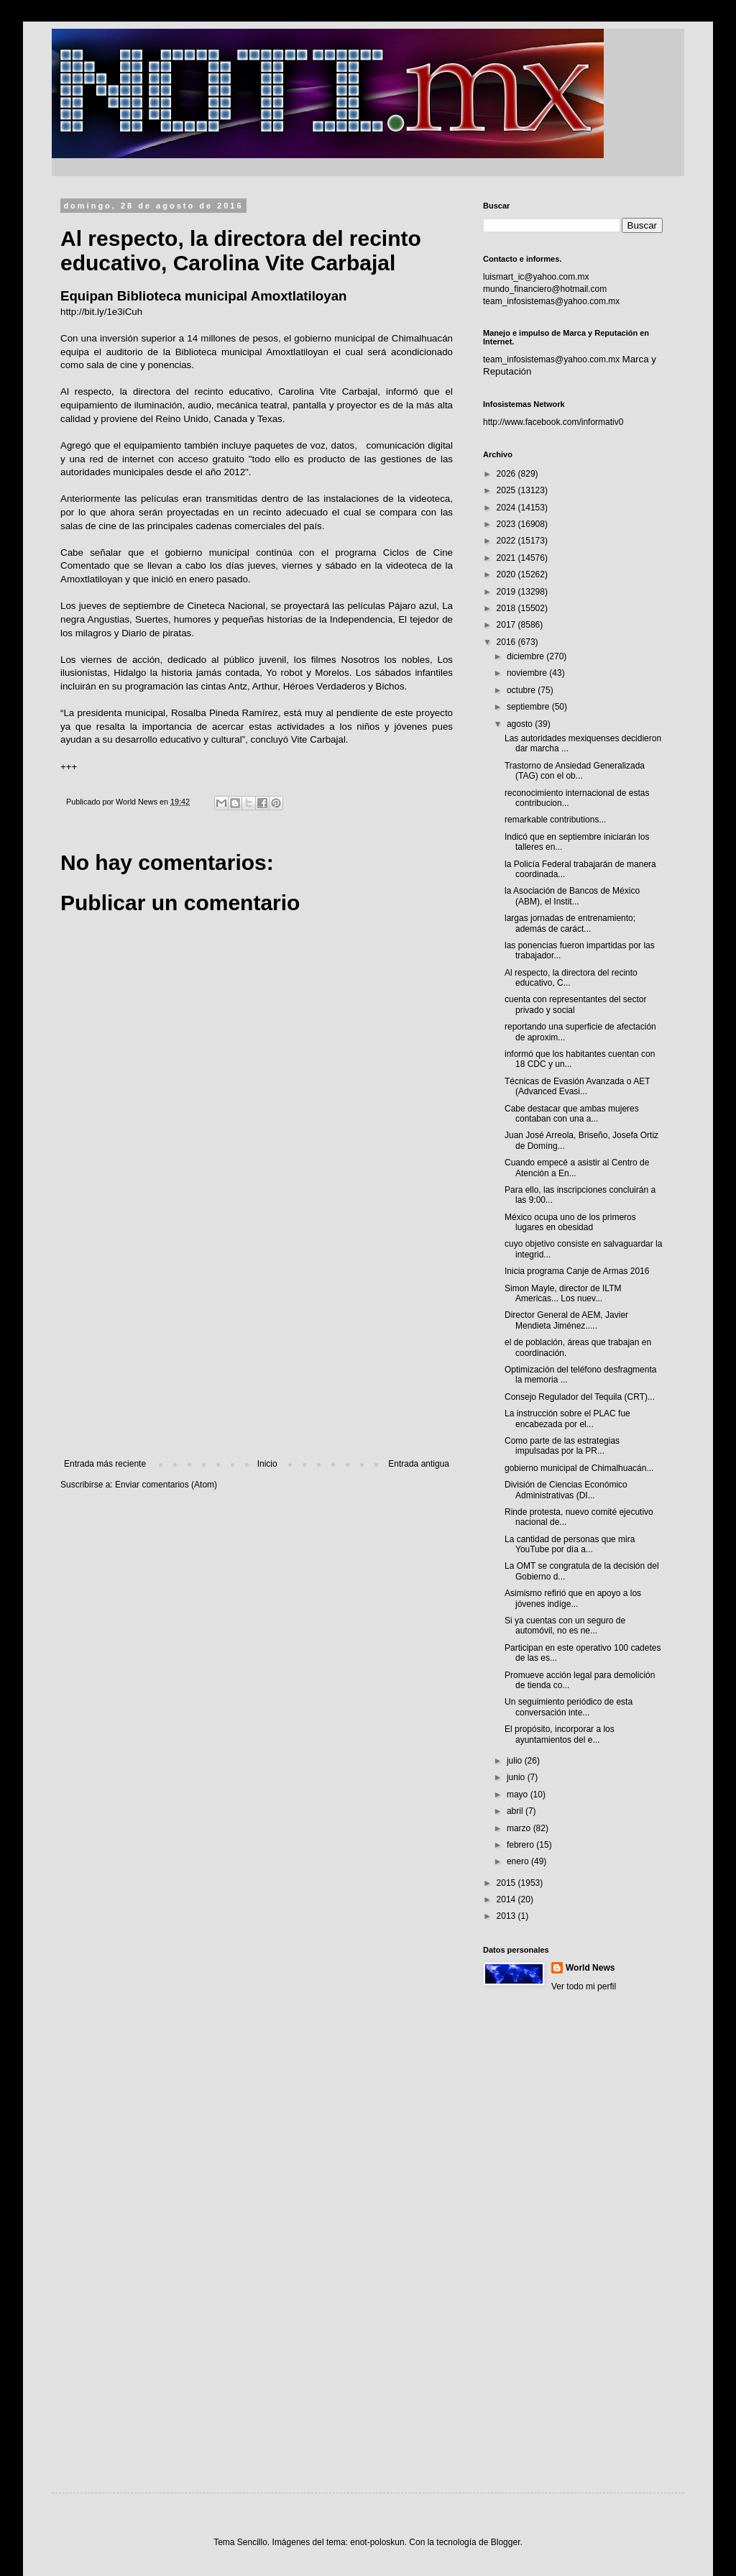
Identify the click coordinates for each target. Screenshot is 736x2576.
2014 (507, 1899)
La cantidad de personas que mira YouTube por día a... (570, 1544)
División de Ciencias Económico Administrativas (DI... (566, 1490)
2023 (507, 524)
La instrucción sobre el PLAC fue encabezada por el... (567, 1418)
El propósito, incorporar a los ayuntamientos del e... (560, 1734)
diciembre (526, 656)
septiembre (529, 707)
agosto (521, 724)
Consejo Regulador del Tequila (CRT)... (580, 1397)
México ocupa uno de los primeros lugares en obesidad (570, 1222)
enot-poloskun (377, 2542)
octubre (522, 690)
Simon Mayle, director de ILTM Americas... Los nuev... (563, 1293)
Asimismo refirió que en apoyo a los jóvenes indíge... (573, 1598)
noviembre (528, 673)
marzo (520, 1828)
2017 (507, 625)
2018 (507, 608)
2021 (507, 558)
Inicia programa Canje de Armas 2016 (577, 1271)
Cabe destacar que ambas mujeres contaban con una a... (572, 1114)
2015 (507, 1883)
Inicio (267, 1464)
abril (516, 1811)
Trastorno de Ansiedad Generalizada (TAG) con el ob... (575, 771)
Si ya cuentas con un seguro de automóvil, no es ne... (565, 1625)
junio (517, 1777)
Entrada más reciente (105, 1464)
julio (516, 1761)
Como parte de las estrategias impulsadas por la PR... (562, 1446)
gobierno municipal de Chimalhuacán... (579, 1468)
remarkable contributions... (555, 820)
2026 (507, 474)
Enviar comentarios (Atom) (166, 1485)
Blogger (505, 2542)
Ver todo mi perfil (583, 1986)
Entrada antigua (418, 1464)
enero (519, 1861)
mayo (518, 1794)
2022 (507, 541)
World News (590, 1968)
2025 (507, 490)
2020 (507, 574)
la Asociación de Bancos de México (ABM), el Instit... (572, 896)
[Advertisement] (256, 1340)
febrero (521, 1845)
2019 (507, 592)
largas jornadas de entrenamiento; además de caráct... (570, 923)
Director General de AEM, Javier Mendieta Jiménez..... (566, 1320)
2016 (507, 642)
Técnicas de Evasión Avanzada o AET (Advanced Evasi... (577, 1086)
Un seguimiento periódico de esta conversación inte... (568, 1707)
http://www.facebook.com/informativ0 (553, 422)
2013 (507, 1916)
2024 (507, 508)
